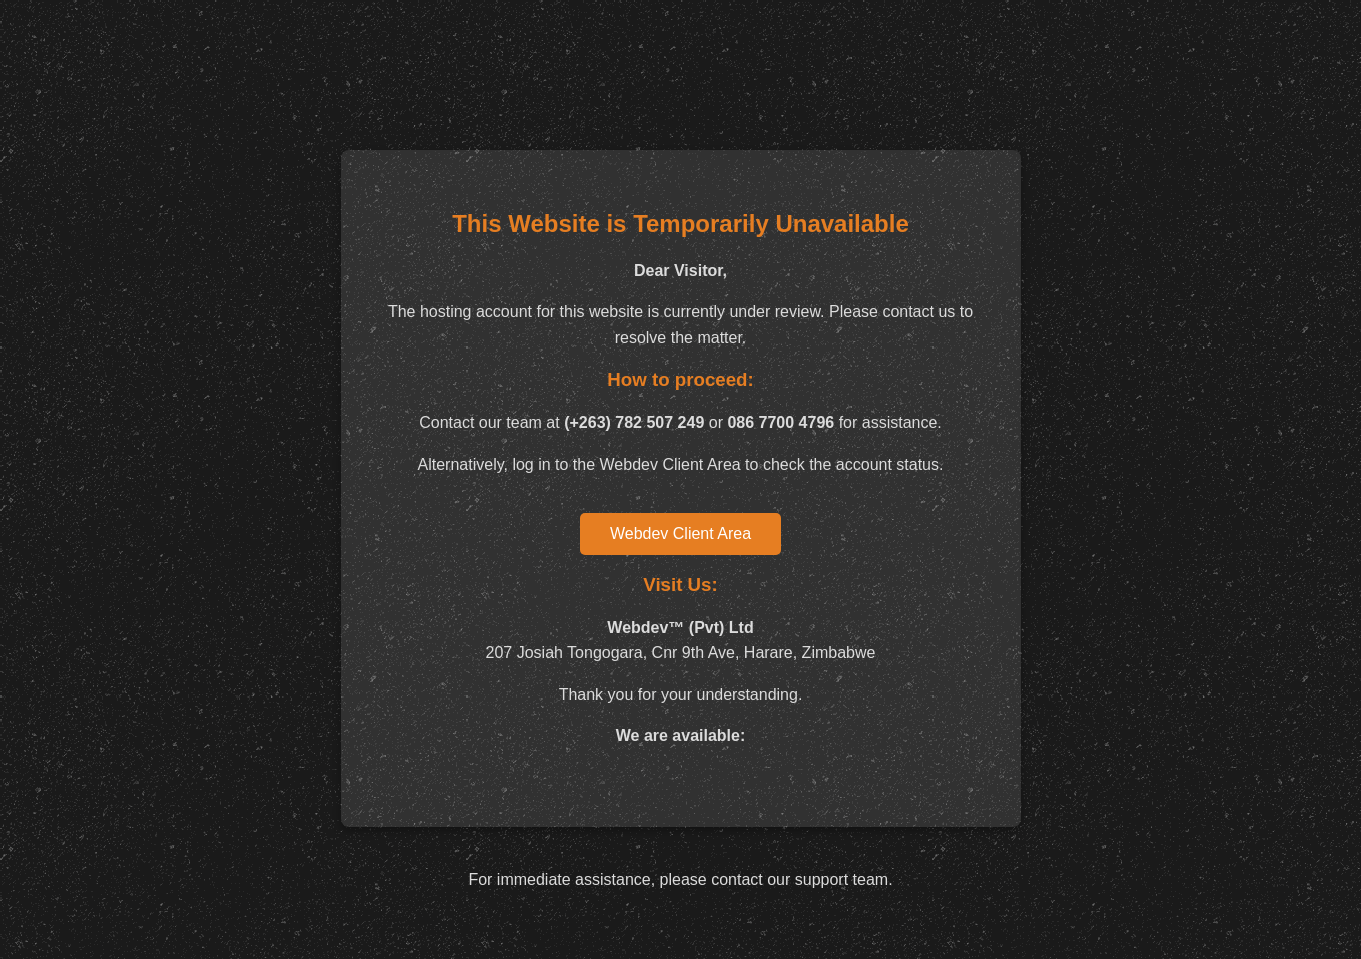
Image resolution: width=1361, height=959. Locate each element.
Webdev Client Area (680, 533)
